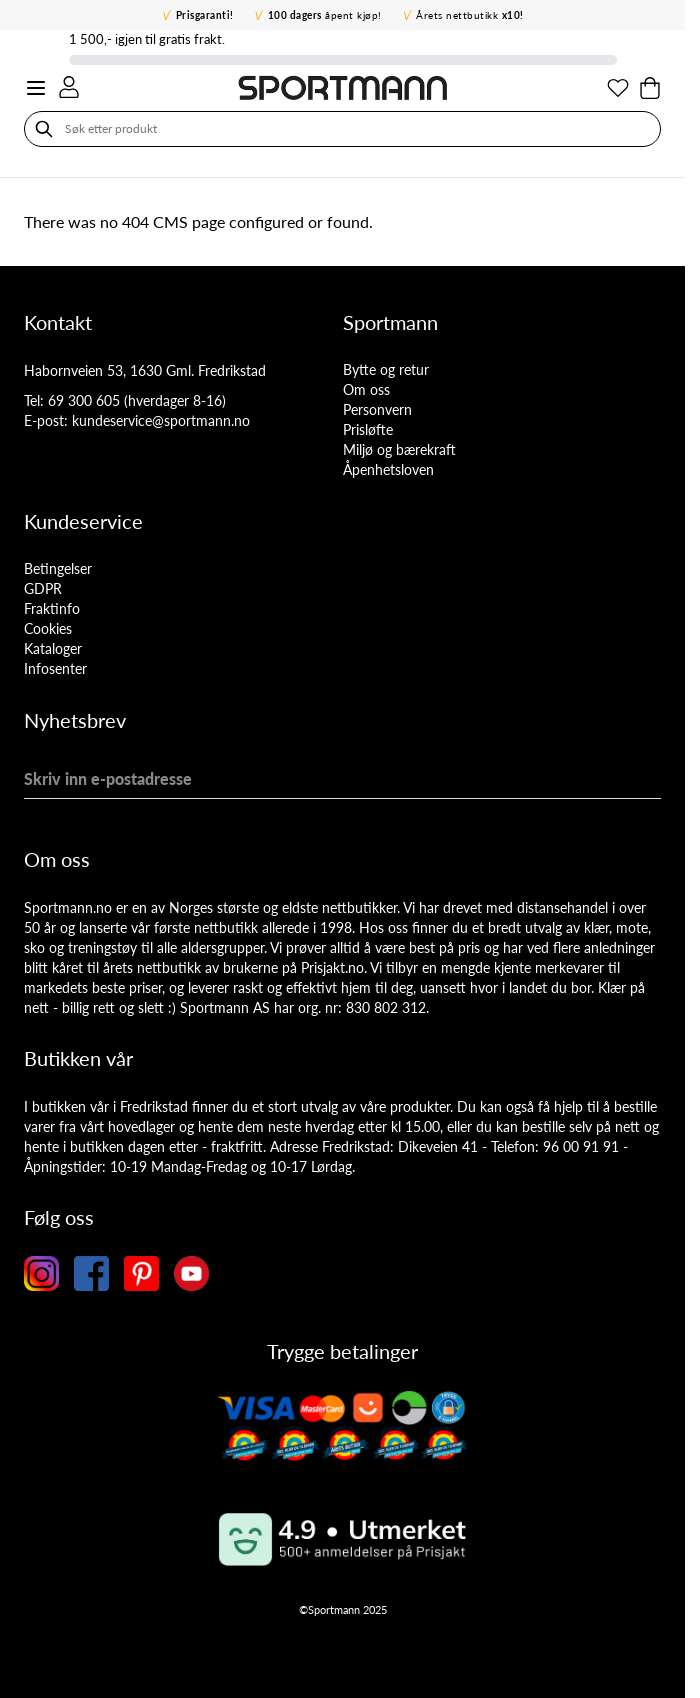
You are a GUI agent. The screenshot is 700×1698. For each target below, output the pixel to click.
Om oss (366, 389)
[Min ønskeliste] (618, 88)
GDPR (43, 588)
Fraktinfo (52, 608)
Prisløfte (368, 429)
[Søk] (44, 129)
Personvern (377, 409)
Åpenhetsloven (388, 469)
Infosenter (55, 668)
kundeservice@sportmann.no (161, 420)
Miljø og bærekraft (399, 449)
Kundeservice (83, 521)
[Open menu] (36, 88)
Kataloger (53, 648)
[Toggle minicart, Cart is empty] (650, 88)
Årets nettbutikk (470, 15)
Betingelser (58, 568)
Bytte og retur (386, 369)
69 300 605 (84, 400)
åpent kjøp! (325, 15)
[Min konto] (69, 87)
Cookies (48, 628)
